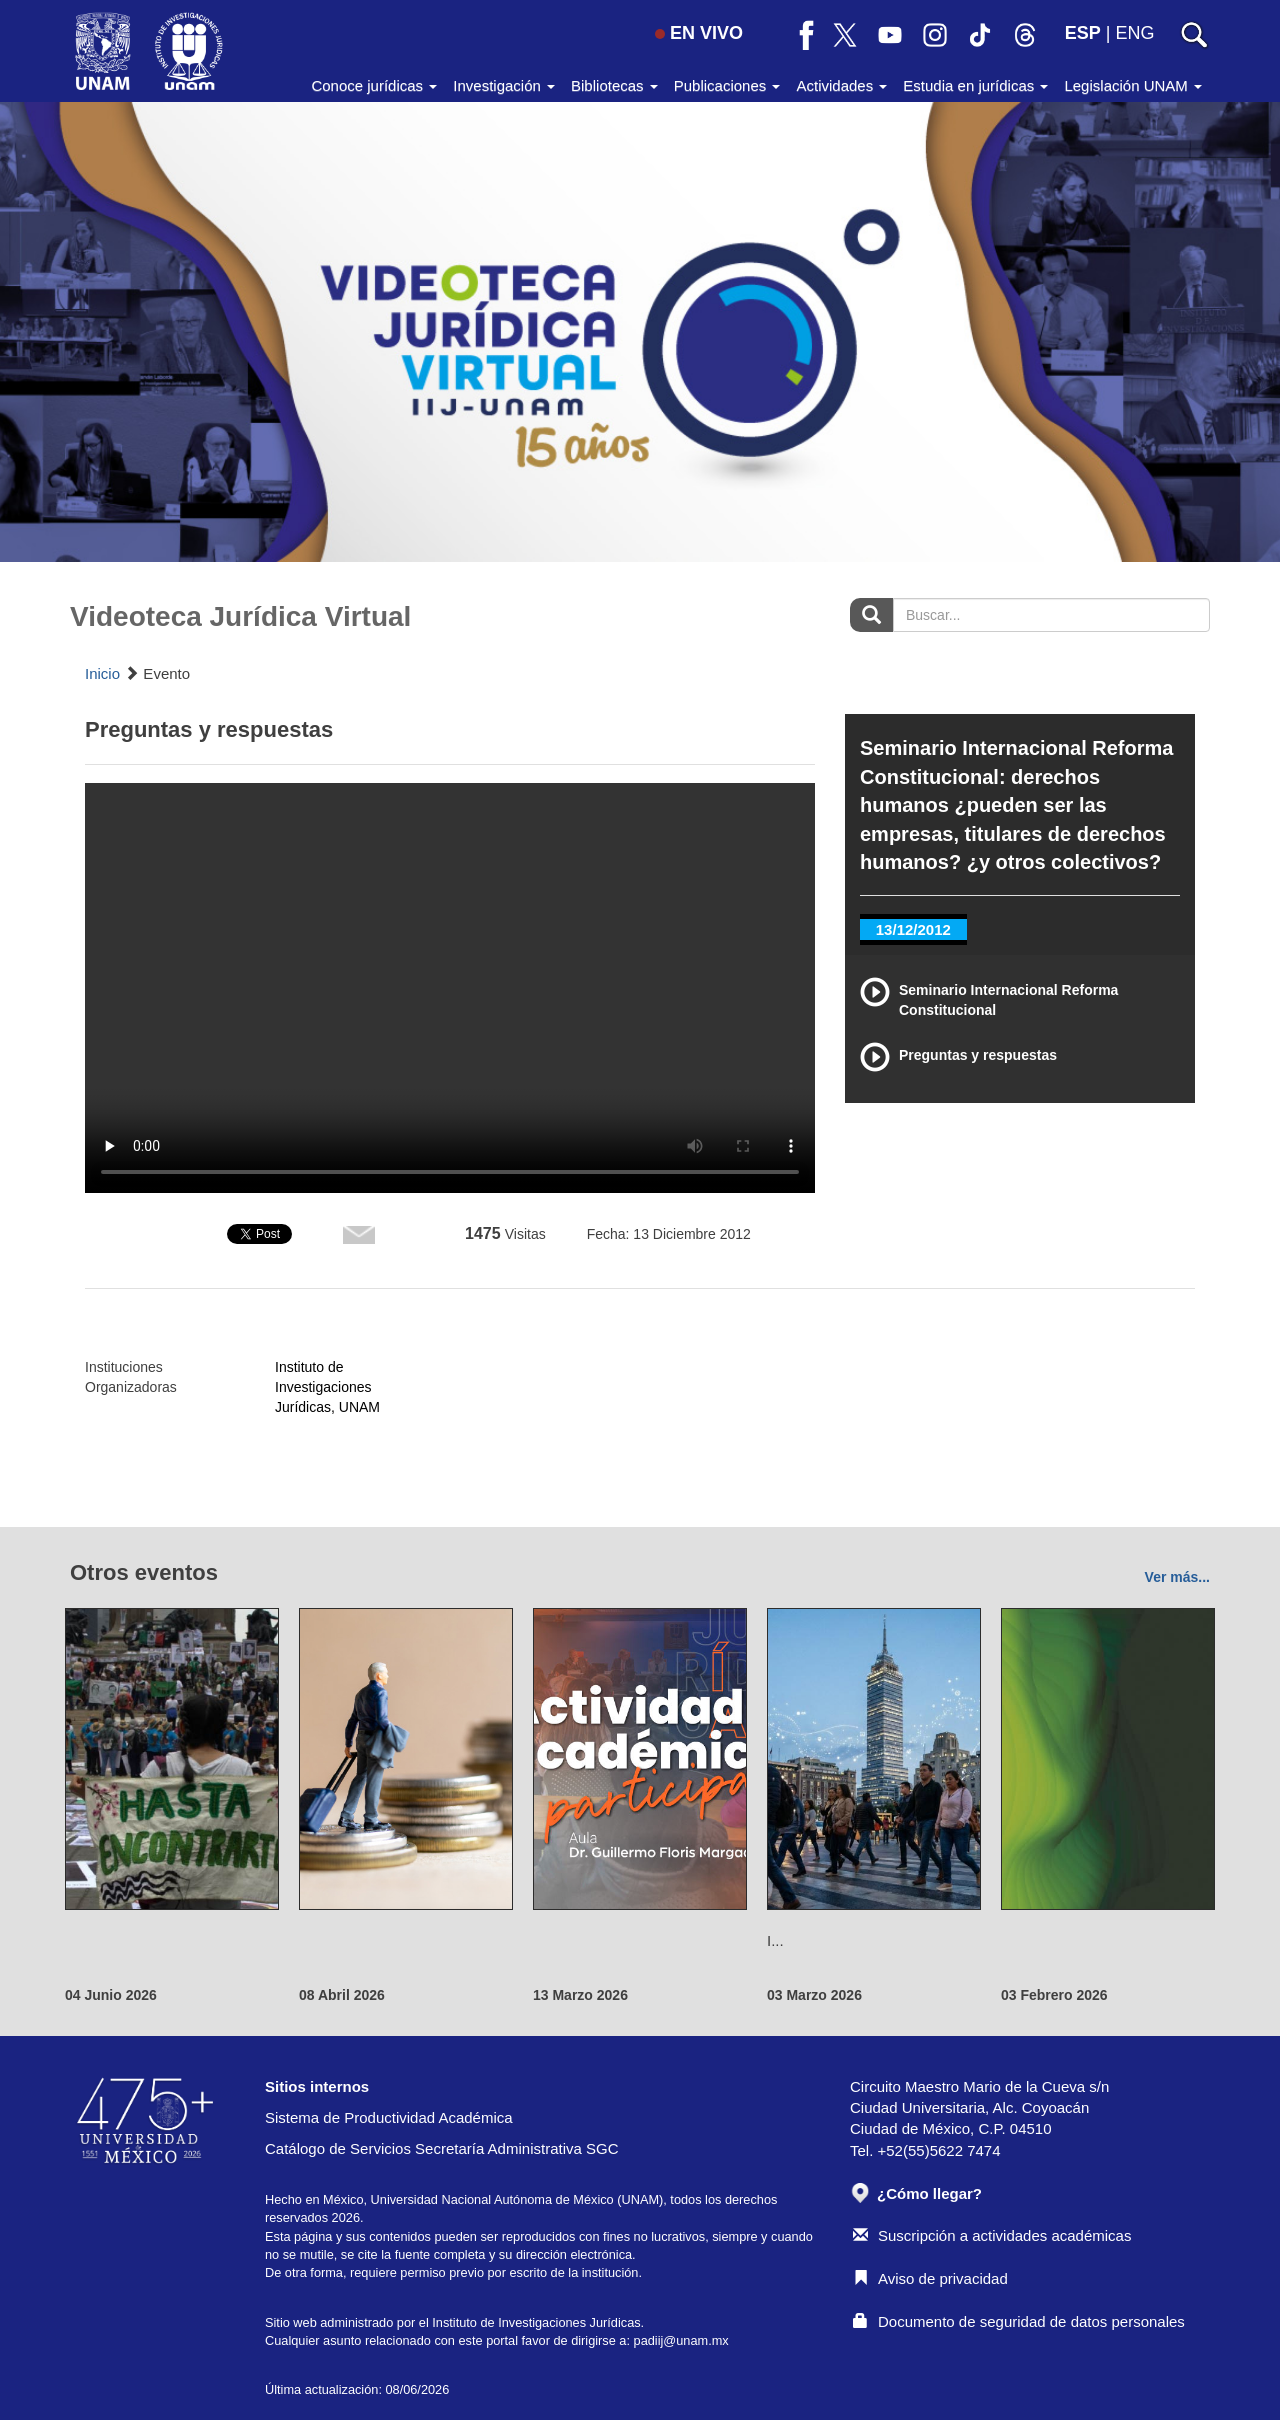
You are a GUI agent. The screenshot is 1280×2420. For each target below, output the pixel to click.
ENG (1134, 33)
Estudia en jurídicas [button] (975, 85)
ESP (1083, 33)
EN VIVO (699, 33)
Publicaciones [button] (727, 85)
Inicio (102, 673)
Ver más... (1177, 1577)
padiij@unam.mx (681, 2340)
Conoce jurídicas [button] (374, 85)
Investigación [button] (504, 85)
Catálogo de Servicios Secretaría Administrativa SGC (442, 2148)
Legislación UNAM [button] (1133, 85)
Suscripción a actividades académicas (992, 2235)
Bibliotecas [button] (614, 85)
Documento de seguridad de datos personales (1019, 2321)
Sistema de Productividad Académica (389, 2117)
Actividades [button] (841, 85)
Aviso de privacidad (930, 2278)
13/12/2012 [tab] (913, 929)
